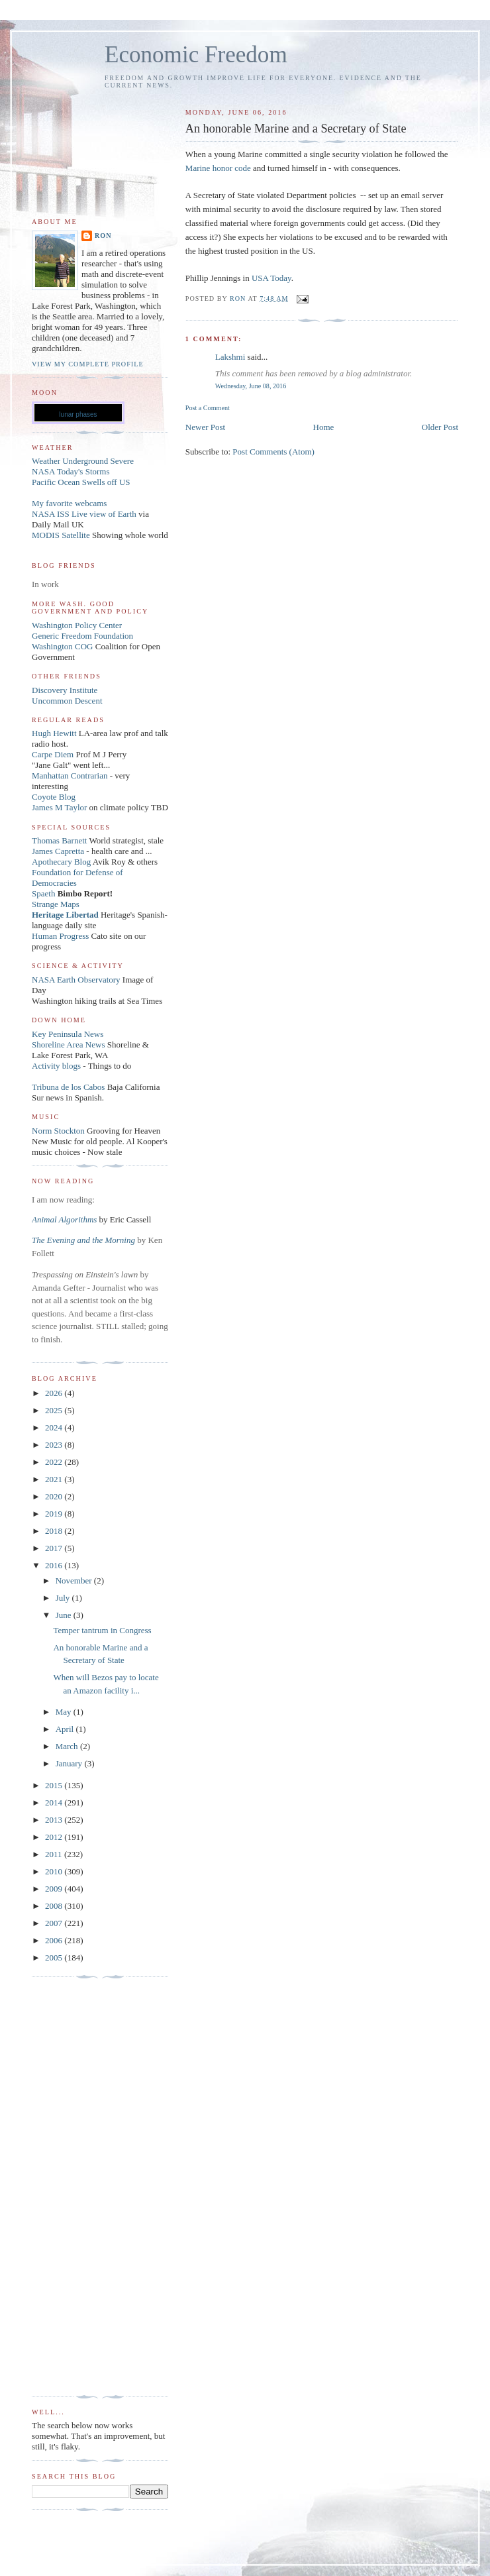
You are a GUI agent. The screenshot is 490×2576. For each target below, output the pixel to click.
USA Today (271, 278)
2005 (54, 1957)
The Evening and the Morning (84, 1240)
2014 (54, 1802)
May (65, 1712)
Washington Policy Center (77, 625)
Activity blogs (56, 1066)
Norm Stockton (58, 1131)
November (75, 1580)
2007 (54, 1923)
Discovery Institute (64, 690)
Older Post (440, 427)
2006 (54, 1940)
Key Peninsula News (67, 1034)
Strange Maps (55, 904)
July (64, 1598)
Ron (103, 235)
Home (323, 427)
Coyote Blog (53, 797)
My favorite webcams (69, 503)
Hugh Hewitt (54, 733)
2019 (54, 1514)
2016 (54, 1565)
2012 (54, 1837)
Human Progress (60, 936)
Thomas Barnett (59, 840)
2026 (54, 1393)
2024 (54, 1427)
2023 (54, 1445)
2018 (54, 1531)
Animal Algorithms (65, 1219)
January (70, 1763)
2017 (54, 1548)
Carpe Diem (53, 754)
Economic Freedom (196, 55)
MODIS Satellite (61, 535)
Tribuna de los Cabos (68, 1087)
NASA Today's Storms (71, 471)
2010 (54, 1871)
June (65, 1615)
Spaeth (43, 893)
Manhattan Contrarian (69, 775)
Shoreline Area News (68, 1044)
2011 (54, 1854)
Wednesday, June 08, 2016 (250, 386)
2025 (54, 1410)
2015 (54, 1785)
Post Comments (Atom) (273, 451)
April (66, 1729)
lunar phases (78, 414)
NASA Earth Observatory (76, 980)
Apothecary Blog (62, 862)
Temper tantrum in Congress (102, 1630)
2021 (54, 1479)
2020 (54, 1496)
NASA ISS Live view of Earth (84, 514)
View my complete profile (88, 364)
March (68, 1746)
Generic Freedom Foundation (82, 636)
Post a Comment (207, 407)
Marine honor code (218, 168)
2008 (54, 1906)
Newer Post (205, 427)
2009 (54, 1889)
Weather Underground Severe (83, 461)
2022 (54, 1462)
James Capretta (58, 851)
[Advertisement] (85, 2187)
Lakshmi (230, 357)
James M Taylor (60, 807)
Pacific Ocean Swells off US (81, 482)
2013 (54, 1820)
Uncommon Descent (67, 701)
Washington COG (62, 646)
